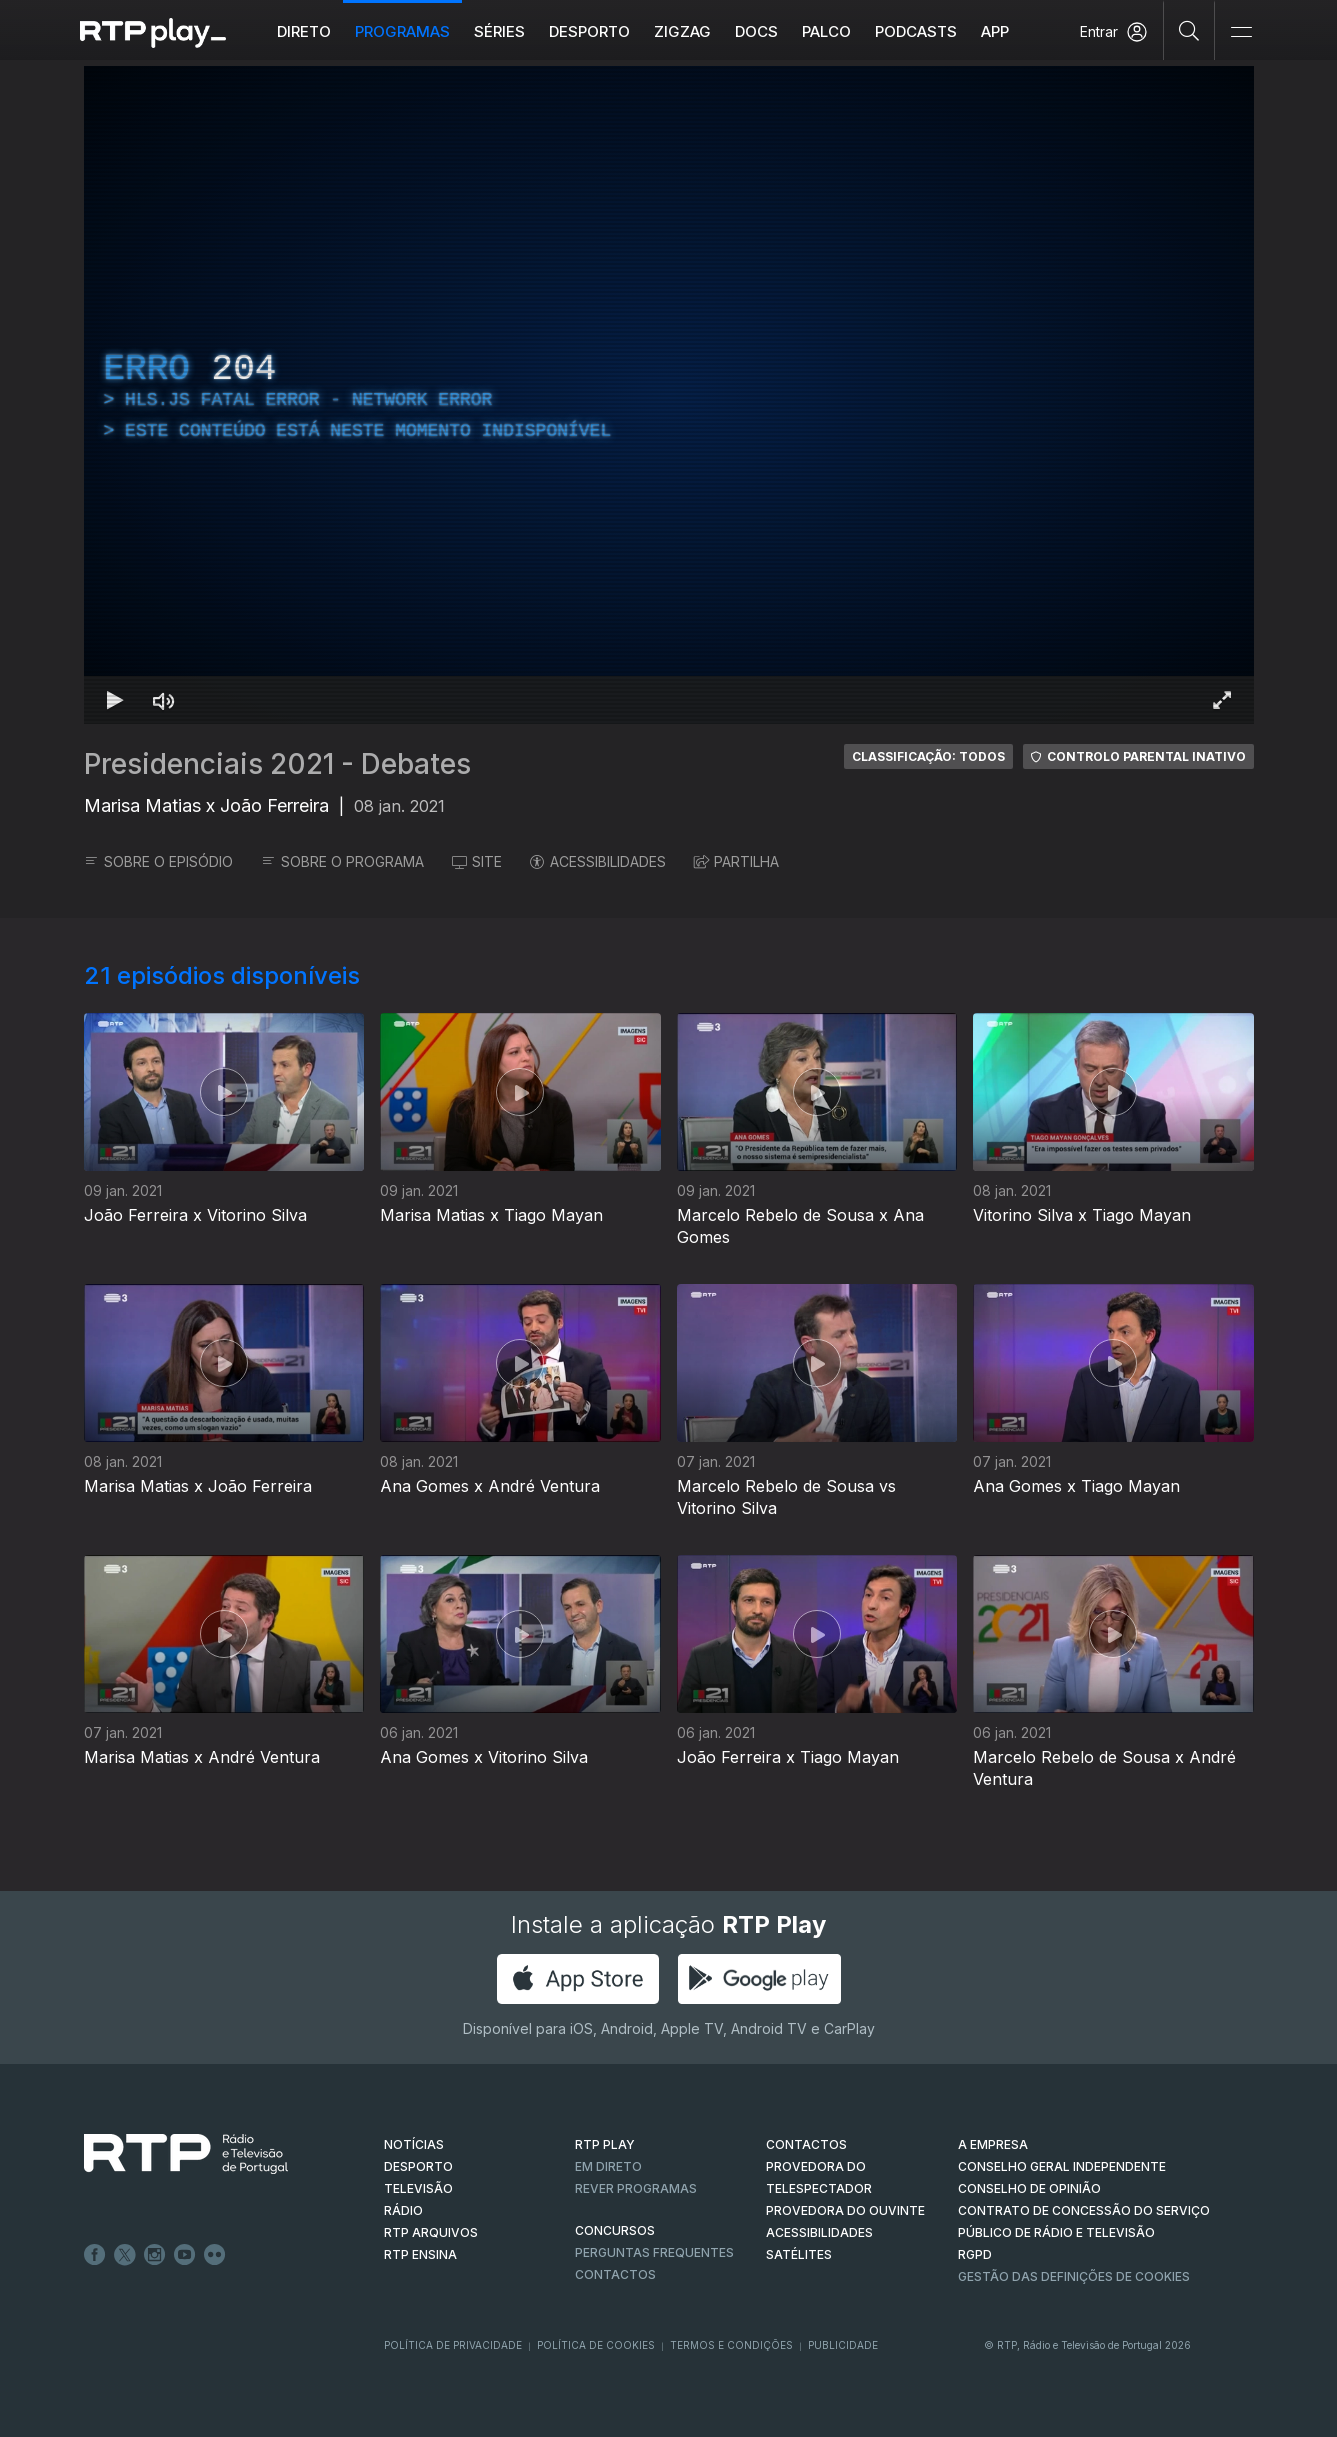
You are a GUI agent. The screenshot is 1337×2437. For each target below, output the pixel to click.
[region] (669, 395)
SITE (477, 861)
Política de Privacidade (453, 2345)
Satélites (799, 2254)
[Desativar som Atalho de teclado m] (164, 700)
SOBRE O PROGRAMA (342, 861)
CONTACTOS (806, 2144)
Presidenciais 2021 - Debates (277, 764)
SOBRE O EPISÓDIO (158, 861)
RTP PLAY (605, 2144)
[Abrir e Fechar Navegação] (1241, 32)
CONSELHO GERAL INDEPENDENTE (1062, 2166)
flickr (215, 2255)
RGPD (975, 2254)
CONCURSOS (615, 2230)
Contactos (615, 2274)
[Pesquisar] (1189, 30)
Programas (402, 31)
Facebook (95, 2255)
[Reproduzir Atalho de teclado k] (116, 700)
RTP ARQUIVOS (431, 2232)
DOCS (756, 31)
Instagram (155, 2255)
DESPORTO (418, 2166)
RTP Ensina (420, 2254)
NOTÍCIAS (414, 2144)
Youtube (185, 2255)
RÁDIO (403, 2210)
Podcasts (916, 31)
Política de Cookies (596, 2345)
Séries (499, 31)
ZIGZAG (682, 31)
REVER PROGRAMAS (636, 2188)
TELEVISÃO (418, 2188)
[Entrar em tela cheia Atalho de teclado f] (1222, 700)
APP (995, 31)
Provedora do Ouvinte (845, 2210)
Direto (304, 31)
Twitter (125, 2255)
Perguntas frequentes (654, 2252)
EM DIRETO (608, 2166)
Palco (826, 31)
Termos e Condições (731, 2345)
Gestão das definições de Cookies (1074, 2276)
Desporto (589, 31)
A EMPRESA (993, 2144)
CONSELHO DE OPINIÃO (1029, 2188)
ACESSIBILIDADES (598, 861)
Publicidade (843, 2345)
